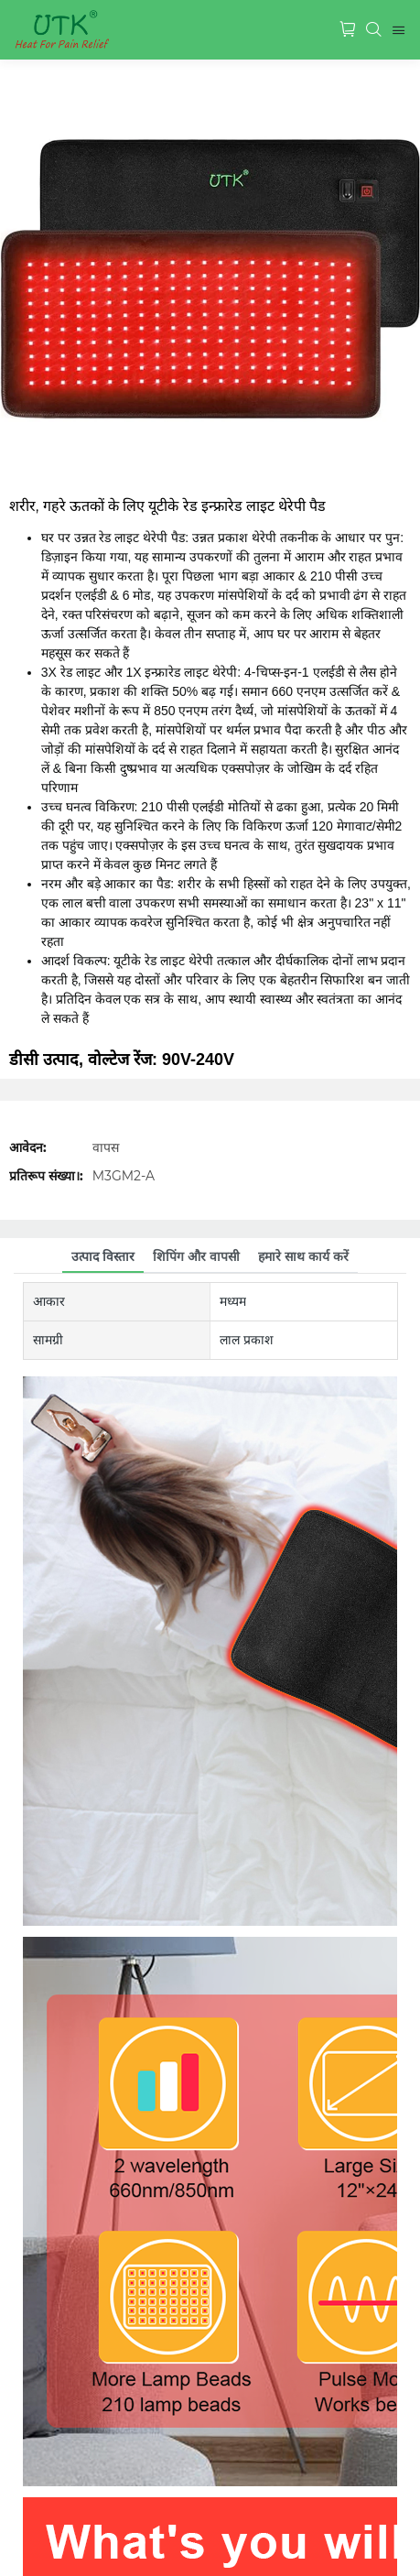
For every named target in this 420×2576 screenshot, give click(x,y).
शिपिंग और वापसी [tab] (196, 1256)
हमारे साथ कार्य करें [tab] (303, 1256)
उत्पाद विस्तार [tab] (103, 1256)
